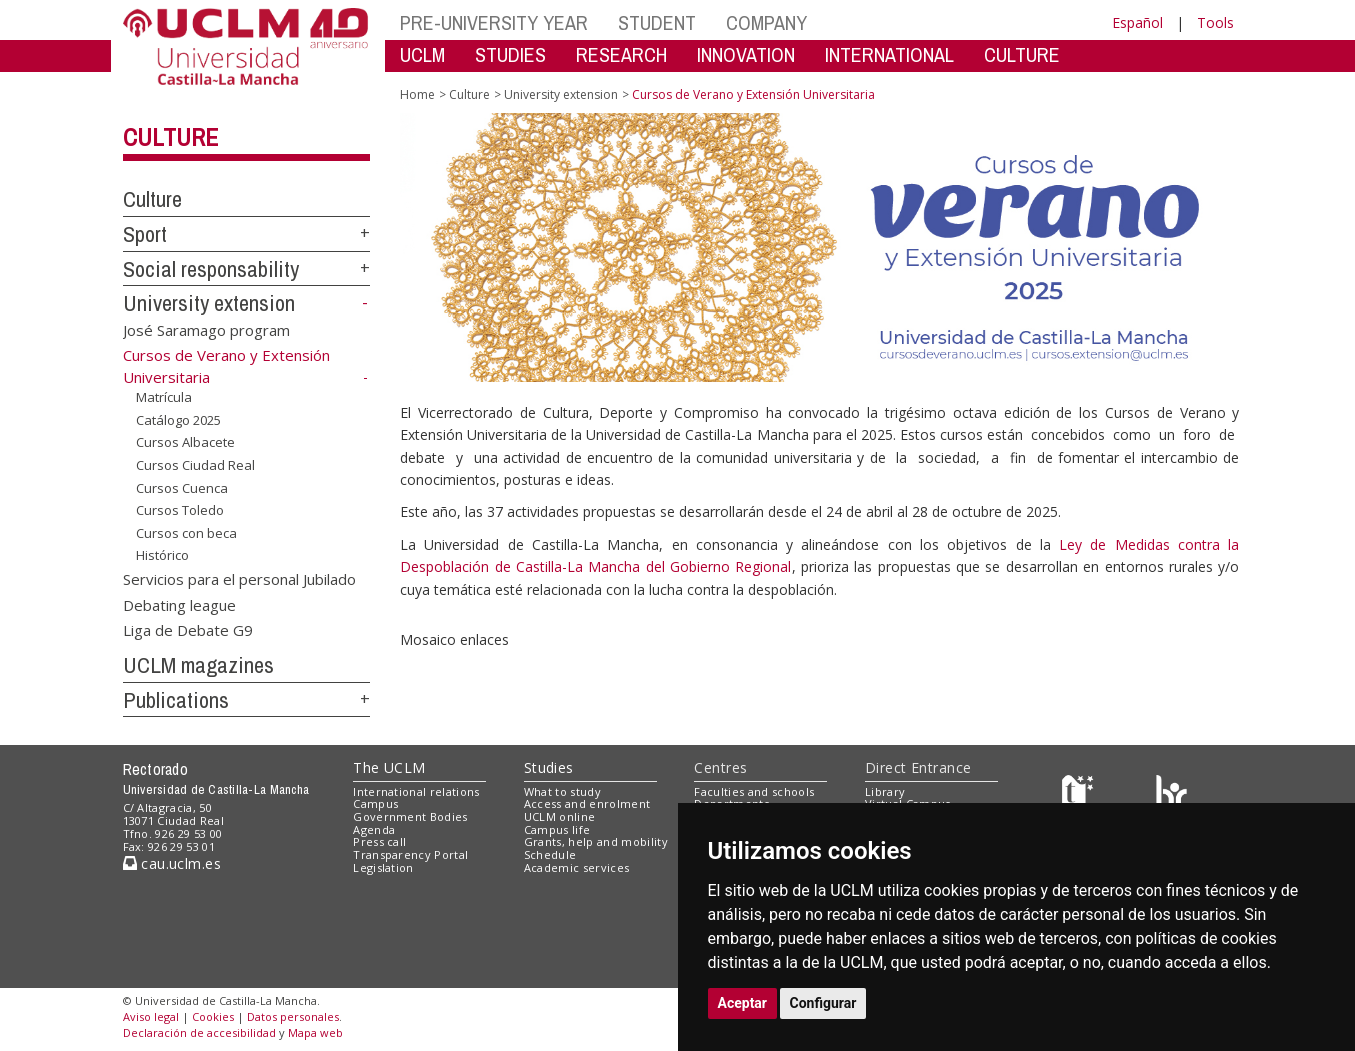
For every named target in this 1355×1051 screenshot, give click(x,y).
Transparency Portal (410, 854)
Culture (170, 137)
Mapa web (315, 1032)
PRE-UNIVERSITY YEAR (494, 22)
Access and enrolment (587, 803)
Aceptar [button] (743, 1003)
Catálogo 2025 (178, 420)
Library (885, 791)
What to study (562, 791)
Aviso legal (151, 1016)
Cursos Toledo (180, 510)
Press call (379, 841)
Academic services (577, 867)
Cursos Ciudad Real (195, 465)
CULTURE (1022, 54)
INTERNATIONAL (889, 54)
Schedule (550, 854)
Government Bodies (410, 816)
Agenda (374, 829)
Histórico (162, 555)
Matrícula (164, 397)
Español (1137, 22)
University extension (209, 303)
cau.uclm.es (172, 863)
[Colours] (1171, 795)
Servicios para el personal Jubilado (239, 579)
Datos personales (293, 1016)
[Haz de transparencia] (1080, 795)
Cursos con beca (186, 533)
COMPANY (766, 22)
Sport (145, 234)
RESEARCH (621, 54)
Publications (176, 700)
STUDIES (510, 54)
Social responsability (211, 269)
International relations (416, 791)
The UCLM (389, 767)
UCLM (422, 54)
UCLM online (560, 816)
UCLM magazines (198, 665)
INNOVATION (746, 54)
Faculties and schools (754, 791)
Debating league (179, 604)
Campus (375, 803)
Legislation (383, 867)
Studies (549, 767)
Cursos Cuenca (182, 487)
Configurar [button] (823, 1003)
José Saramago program (206, 330)
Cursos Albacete (185, 442)
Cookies (213, 1016)
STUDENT (657, 22)
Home (417, 94)
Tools (1215, 22)
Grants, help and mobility (596, 841)
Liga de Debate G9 (188, 630)
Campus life (557, 829)
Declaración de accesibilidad (199, 1032)
